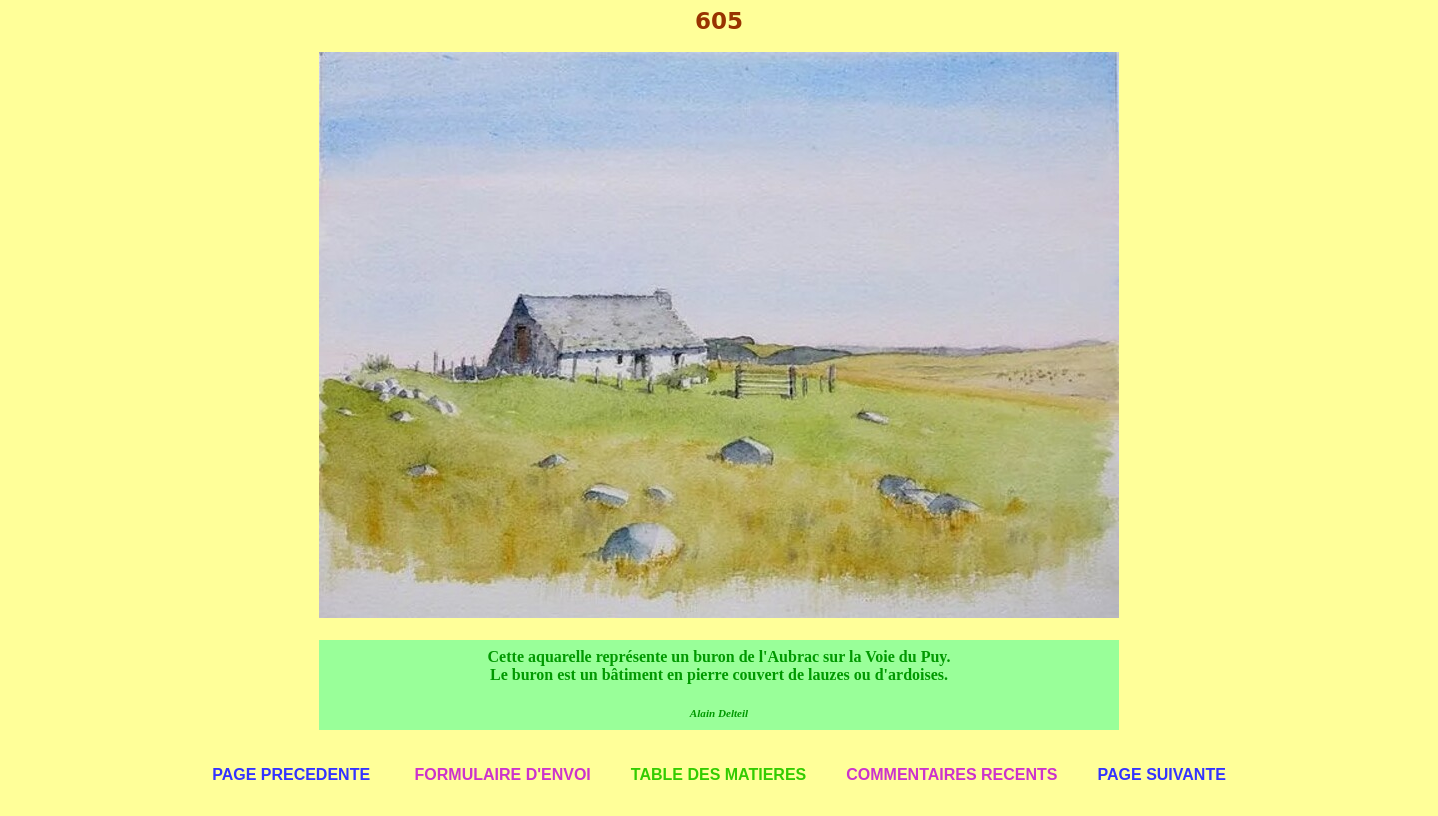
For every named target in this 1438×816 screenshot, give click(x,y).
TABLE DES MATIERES (718, 774)
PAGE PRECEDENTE (291, 774)
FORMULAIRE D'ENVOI (503, 774)
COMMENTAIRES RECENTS (951, 774)
